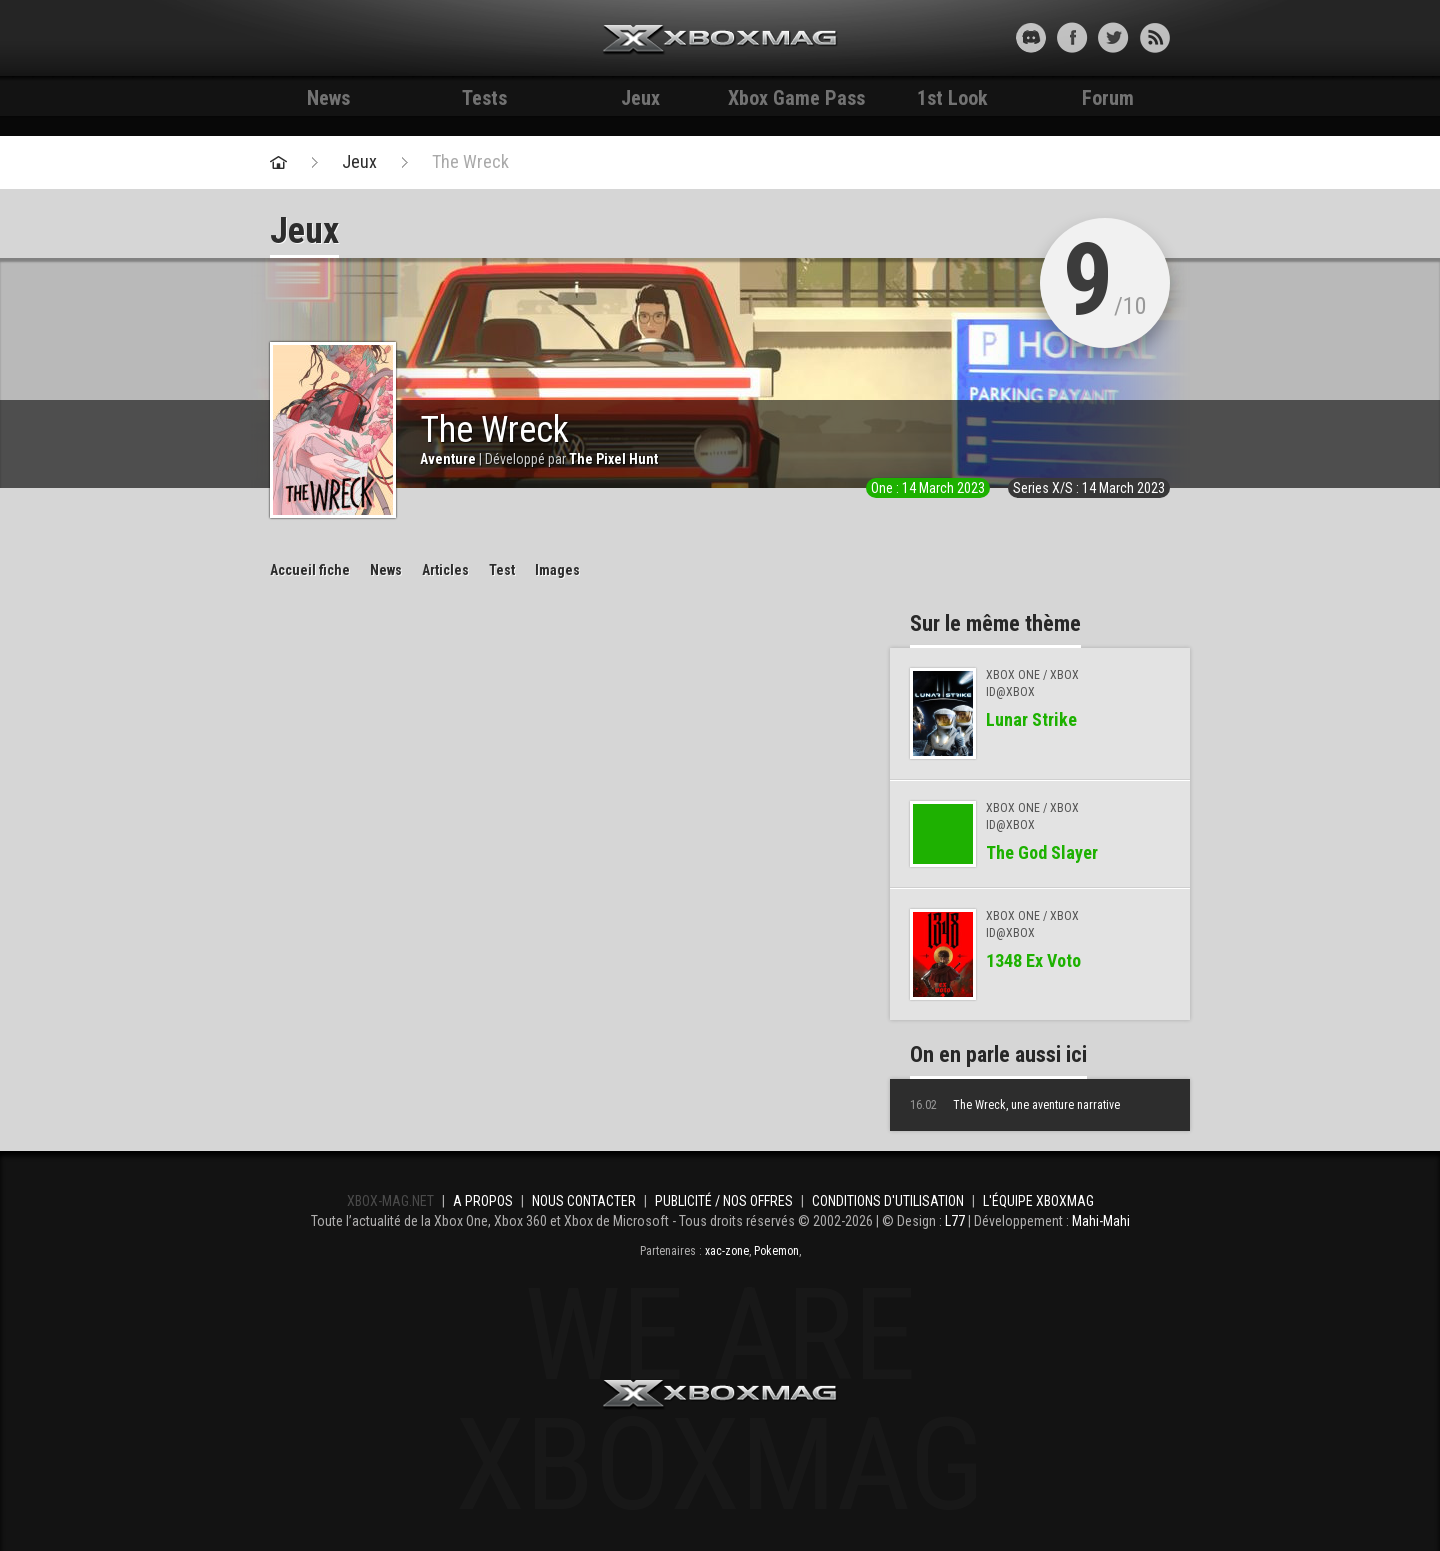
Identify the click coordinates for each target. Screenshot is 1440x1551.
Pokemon (776, 1251)
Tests (484, 98)
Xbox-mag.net (720, 40)
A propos (483, 1201)
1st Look (952, 98)
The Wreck (470, 162)
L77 (955, 1221)
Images (557, 570)
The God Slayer (1042, 852)
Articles (445, 570)
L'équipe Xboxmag (1038, 1201)
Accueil (310, 570)
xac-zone (727, 1251)
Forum (1108, 98)
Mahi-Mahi (1101, 1221)
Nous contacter (584, 1201)
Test (502, 570)
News (328, 98)
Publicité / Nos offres (724, 1201)
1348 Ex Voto (1033, 960)
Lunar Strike (1031, 719)
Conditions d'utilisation (888, 1201)
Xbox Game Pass (796, 98)
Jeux (640, 98)
